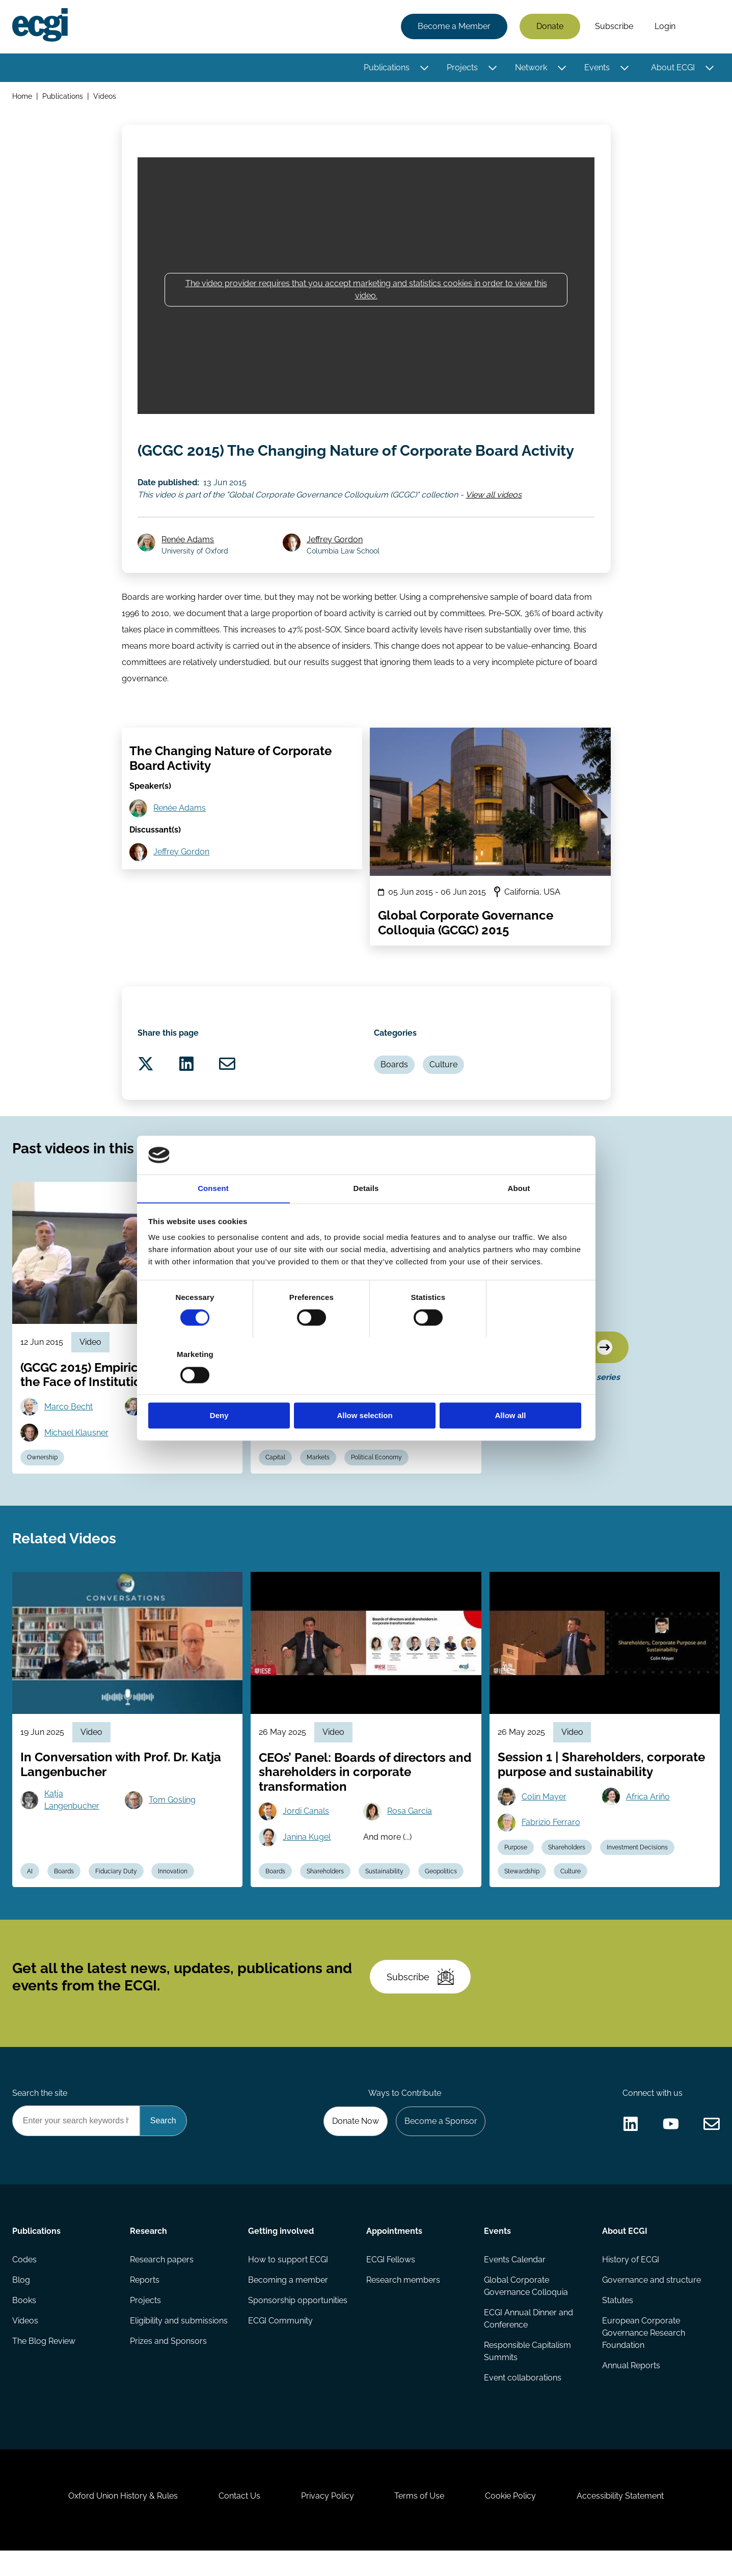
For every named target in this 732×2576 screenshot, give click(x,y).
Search (703, 27)
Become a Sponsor (440, 2145)
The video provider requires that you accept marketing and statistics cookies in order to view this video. (366, 289)
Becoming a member (288, 2305)
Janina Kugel (307, 1861)
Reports (145, 2305)
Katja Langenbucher (71, 1824)
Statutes (617, 2325)
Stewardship (521, 1895)
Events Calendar (515, 2284)
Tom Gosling (172, 1824)
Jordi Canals (306, 1835)
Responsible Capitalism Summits (527, 2376)
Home (22, 96)
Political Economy (376, 1480)
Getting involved (281, 2256)
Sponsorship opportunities (297, 2325)
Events (597, 67)
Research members (403, 2305)
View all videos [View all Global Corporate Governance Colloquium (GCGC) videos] (494, 516)
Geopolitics (441, 1895)
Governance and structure (651, 2305)
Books (24, 2325)
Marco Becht (68, 1430)
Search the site (39, 2117)
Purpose (515, 1871)
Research (149, 2256)
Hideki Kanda (411, 1430)
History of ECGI (630, 2284)
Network (531, 67)
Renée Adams (188, 562)
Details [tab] (366, 1216)
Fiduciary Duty (116, 1895)
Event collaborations (522, 2402)
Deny (219, 1387)
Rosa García (409, 1835)
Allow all (512, 1387)
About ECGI (673, 67)
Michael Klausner (76, 1456)
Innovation (173, 1895)
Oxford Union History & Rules (123, 2521)
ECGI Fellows (390, 2284)
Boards (395, 1087)
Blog (21, 2305)
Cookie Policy (510, 2521)
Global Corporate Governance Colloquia (526, 2311)
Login (665, 27)
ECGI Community (280, 2345)
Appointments (394, 2256)
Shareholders (325, 1895)
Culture (444, 1087)
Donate (549, 27)
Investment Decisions (637, 1871)
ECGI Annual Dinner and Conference (528, 2344)
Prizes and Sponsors (168, 2366)
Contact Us (239, 2521)
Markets (318, 1480)
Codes (24, 2284)
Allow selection (366, 1387)
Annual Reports (631, 2390)
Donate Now (355, 2145)
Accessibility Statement (620, 2521)
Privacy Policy (327, 2521)
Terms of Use (420, 2521)
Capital (275, 1480)
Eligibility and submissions (179, 2345)
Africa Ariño (648, 1820)
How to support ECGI (288, 2284)
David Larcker (175, 1430)
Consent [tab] (213, 1216)
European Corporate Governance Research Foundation (643, 2358)
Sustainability (384, 1895)
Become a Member (454, 27)
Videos (104, 96)
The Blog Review (43, 2366)
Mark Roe (300, 1430)
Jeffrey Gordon (335, 562)
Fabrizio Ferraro (551, 1846)
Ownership (42, 1480)
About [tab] (519, 1216)
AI (30, 1895)
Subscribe (614, 27)
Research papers (162, 2284)
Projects (462, 67)
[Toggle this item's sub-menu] (424, 68)
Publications (387, 67)
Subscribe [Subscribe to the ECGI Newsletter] (420, 2001)
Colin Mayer (544, 1820)
